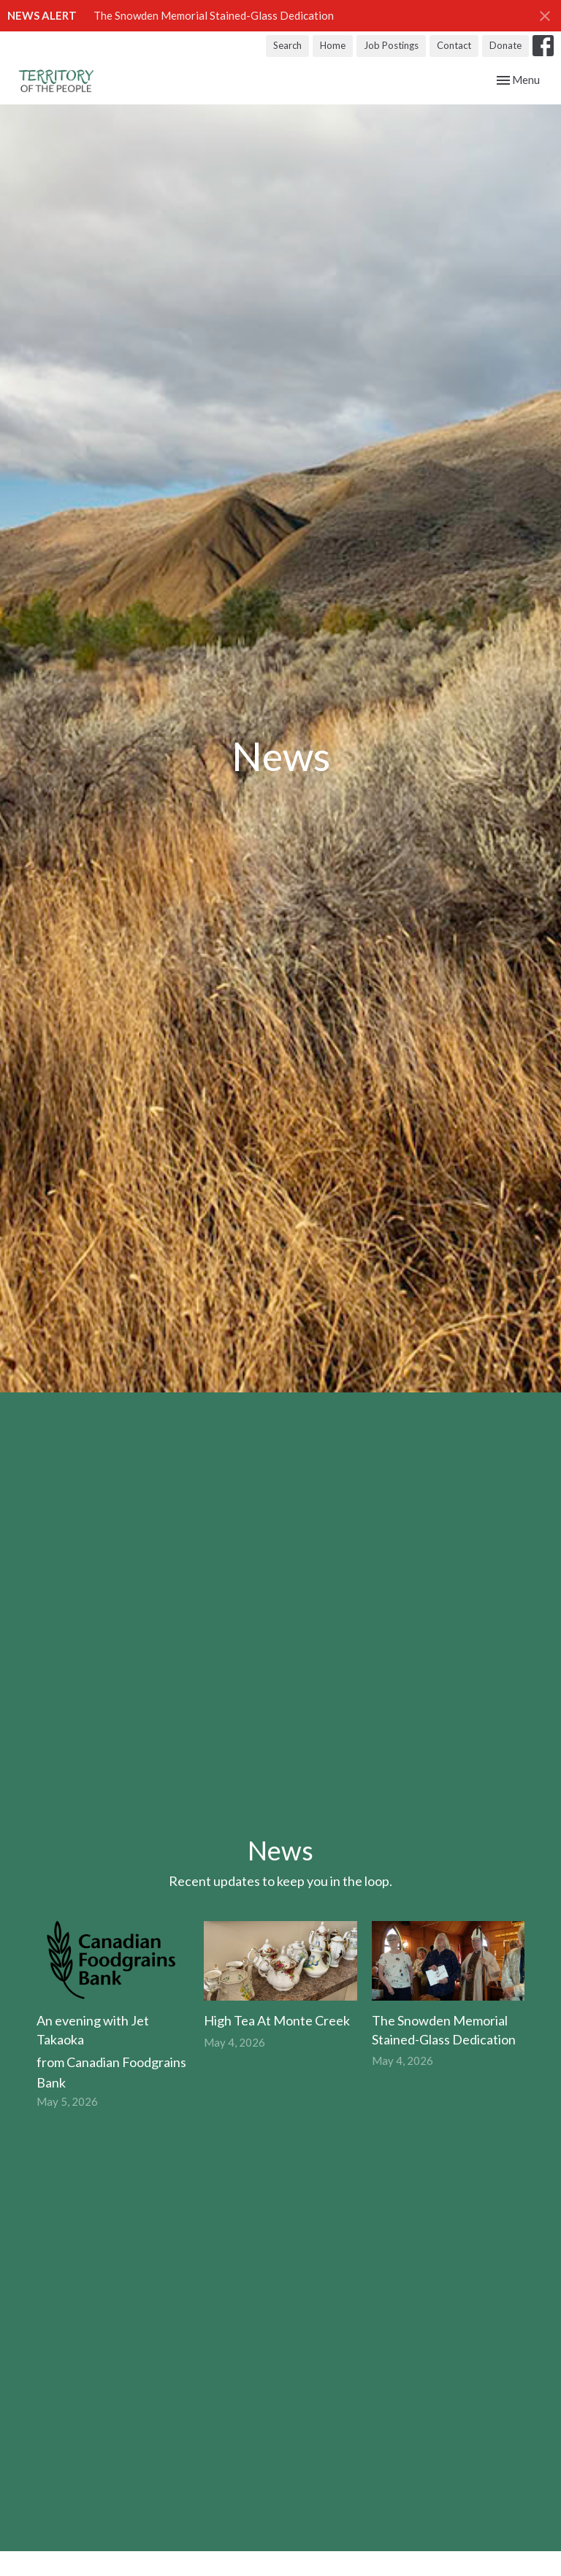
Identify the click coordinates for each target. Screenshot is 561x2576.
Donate (505, 45)
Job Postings (391, 45)
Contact (454, 45)
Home (333, 45)
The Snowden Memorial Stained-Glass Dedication (214, 15)
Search (287, 45)
